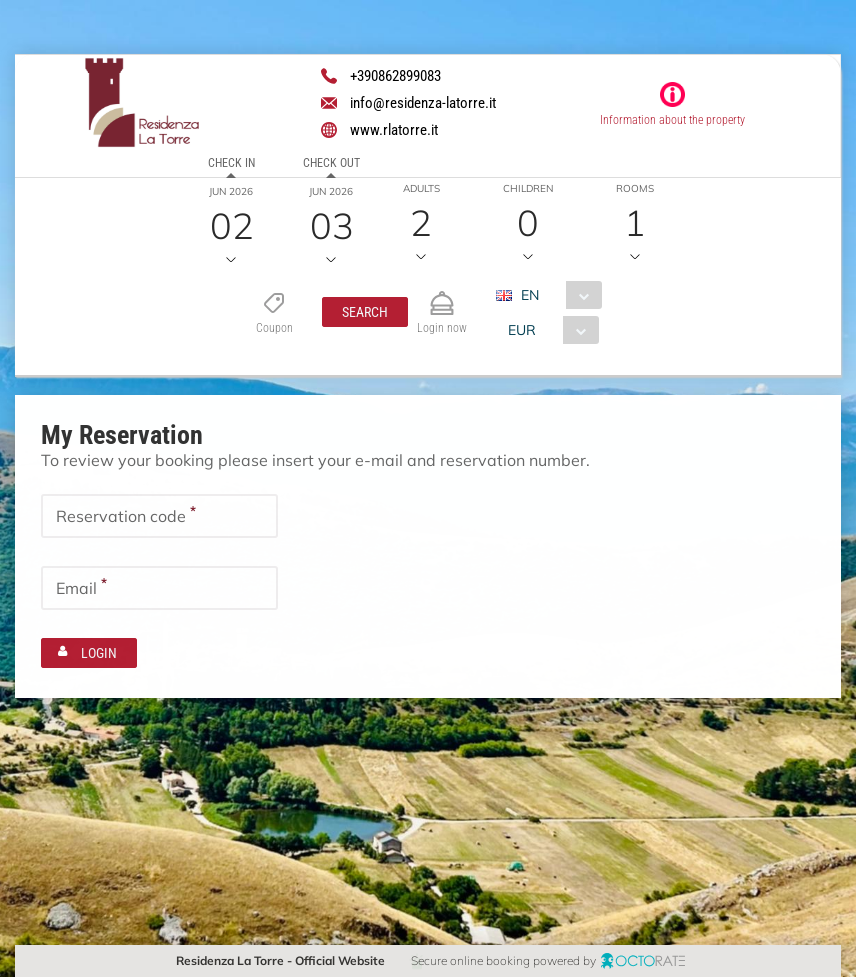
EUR (521, 330)
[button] (364, 312)
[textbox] (159, 516)
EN (529, 295)
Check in (231, 163)
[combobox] (555, 295)
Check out (331, 163)
